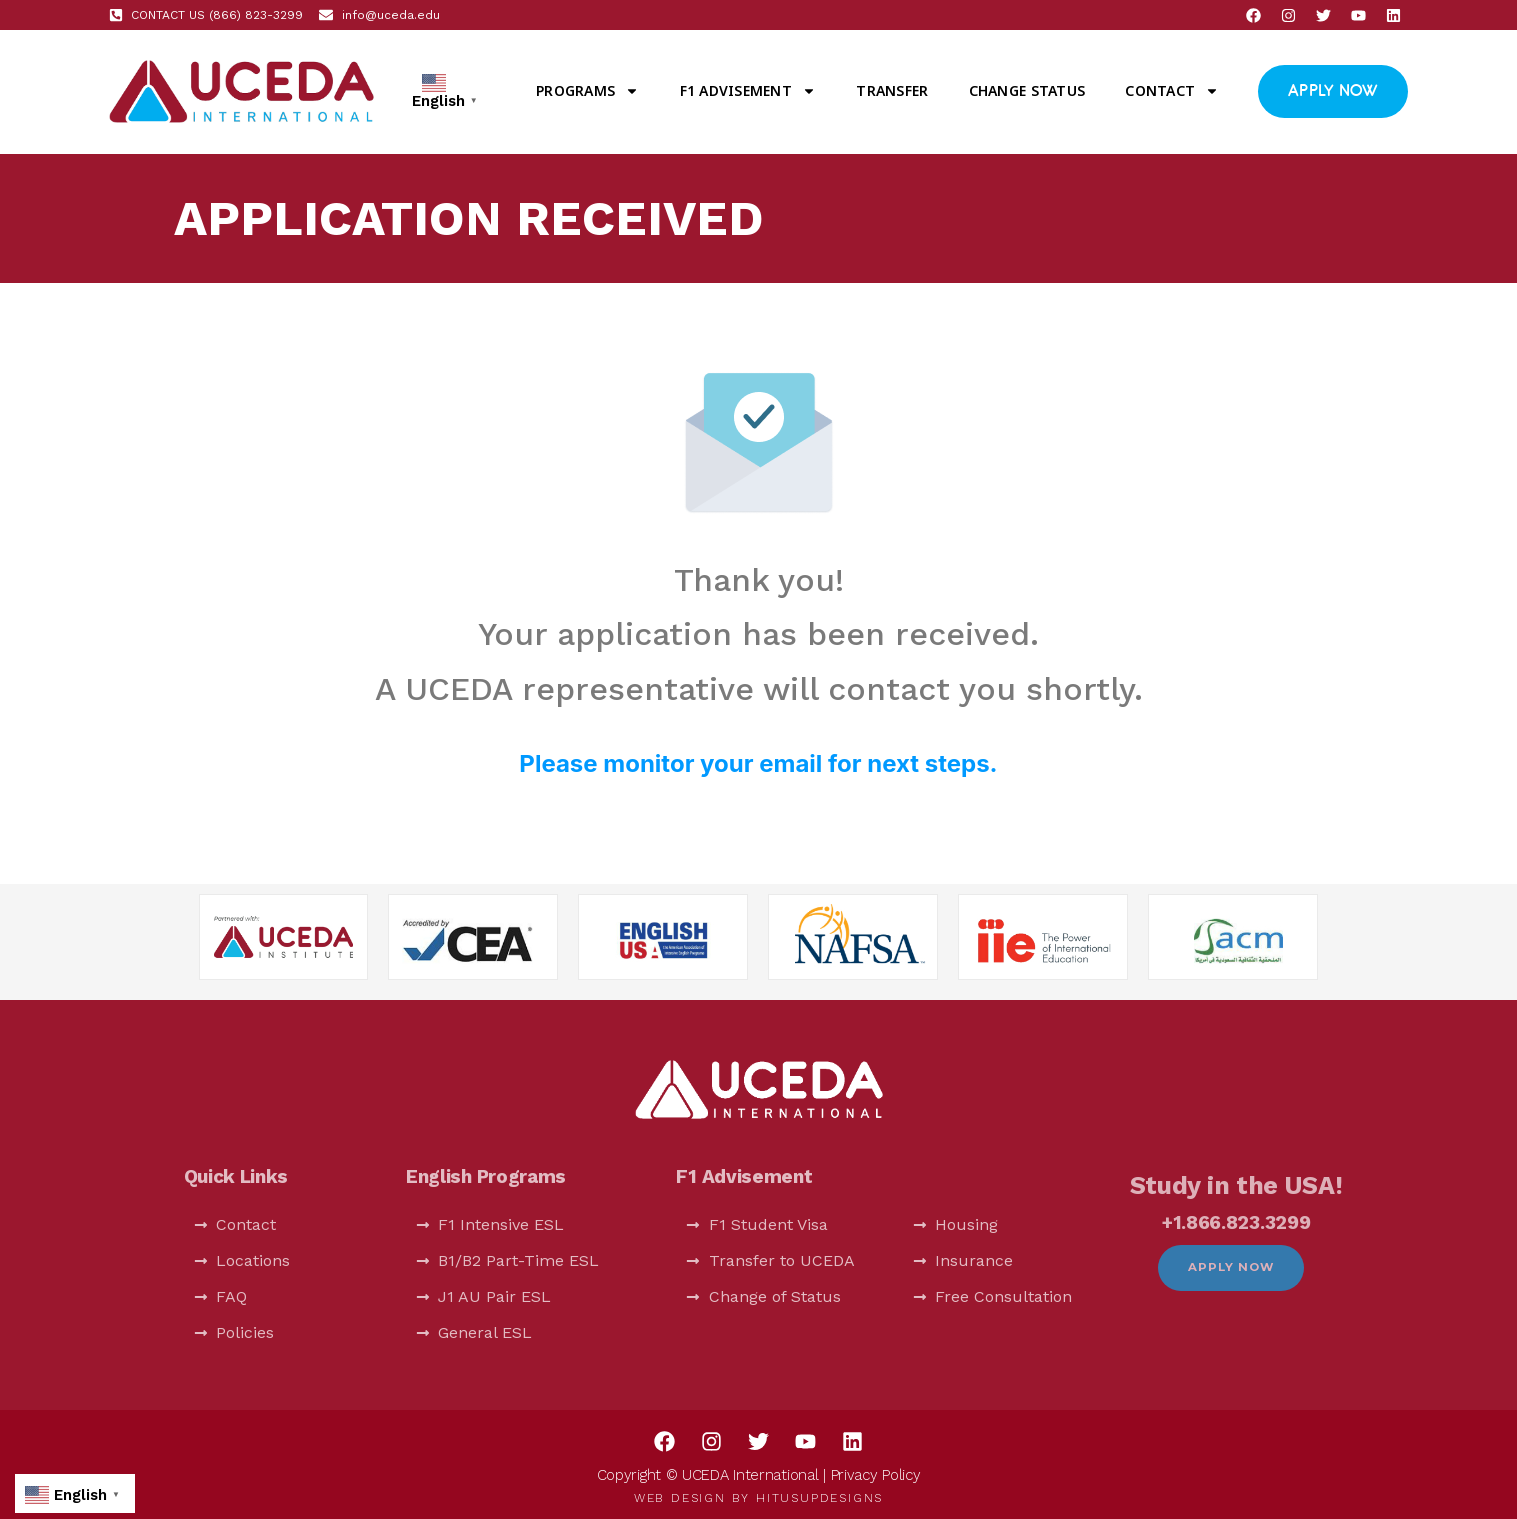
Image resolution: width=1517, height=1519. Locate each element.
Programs (587, 91)
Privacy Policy (876, 1475)
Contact (1172, 91)
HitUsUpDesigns (819, 1498)
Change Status (1027, 90)
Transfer (892, 90)
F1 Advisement (748, 91)
